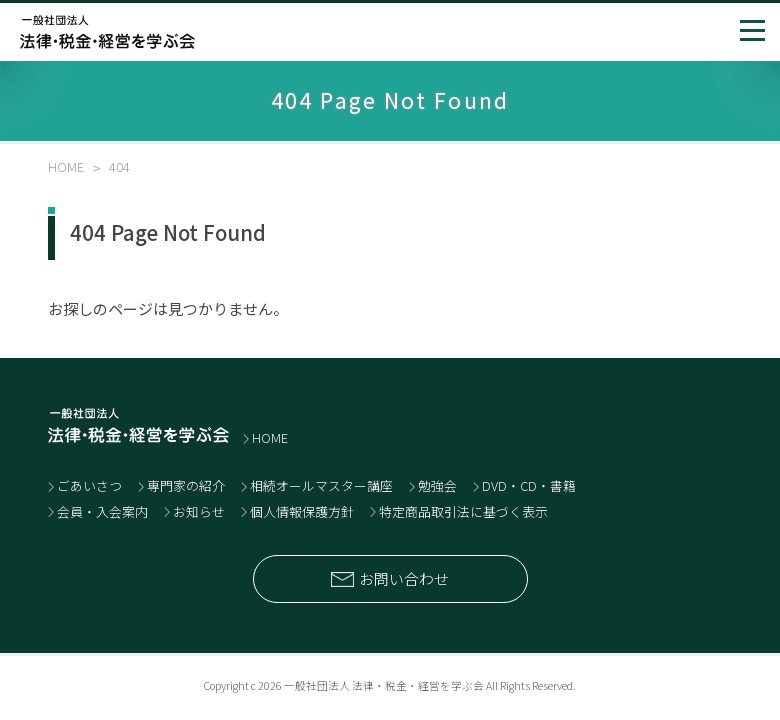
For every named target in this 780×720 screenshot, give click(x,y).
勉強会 (437, 485)
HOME (270, 437)
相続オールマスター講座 (321, 485)
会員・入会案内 (102, 511)
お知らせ (199, 511)
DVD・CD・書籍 (529, 485)
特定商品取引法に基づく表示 (463, 511)
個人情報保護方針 (302, 511)
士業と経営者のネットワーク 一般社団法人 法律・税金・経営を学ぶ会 (107, 32)
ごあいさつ (89, 485)
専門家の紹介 (186, 485)
